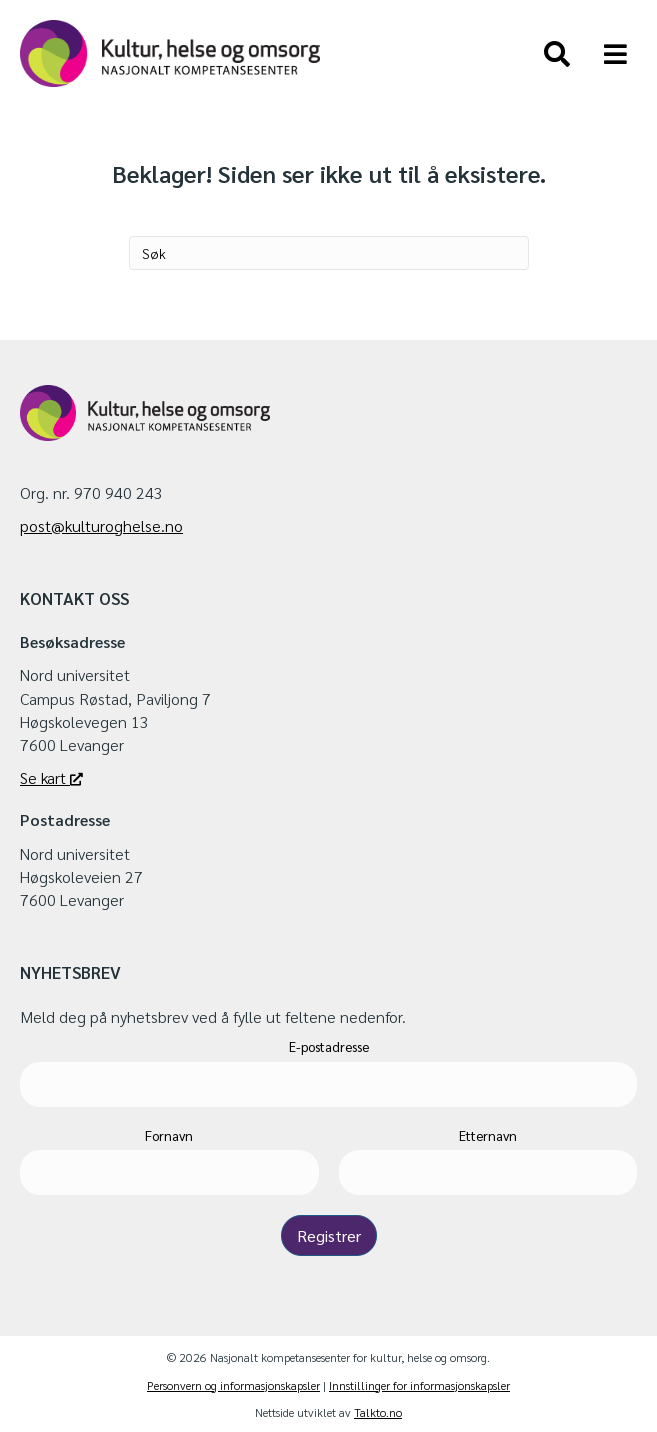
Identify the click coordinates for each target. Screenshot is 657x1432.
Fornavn (169, 1135)
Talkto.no (378, 1412)
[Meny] (615, 54)
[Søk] (557, 54)
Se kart (51, 777)
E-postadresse (329, 1046)
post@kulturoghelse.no (101, 525)
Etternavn (488, 1135)
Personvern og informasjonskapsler (233, 1385)
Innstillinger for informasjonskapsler (419, 1385)
